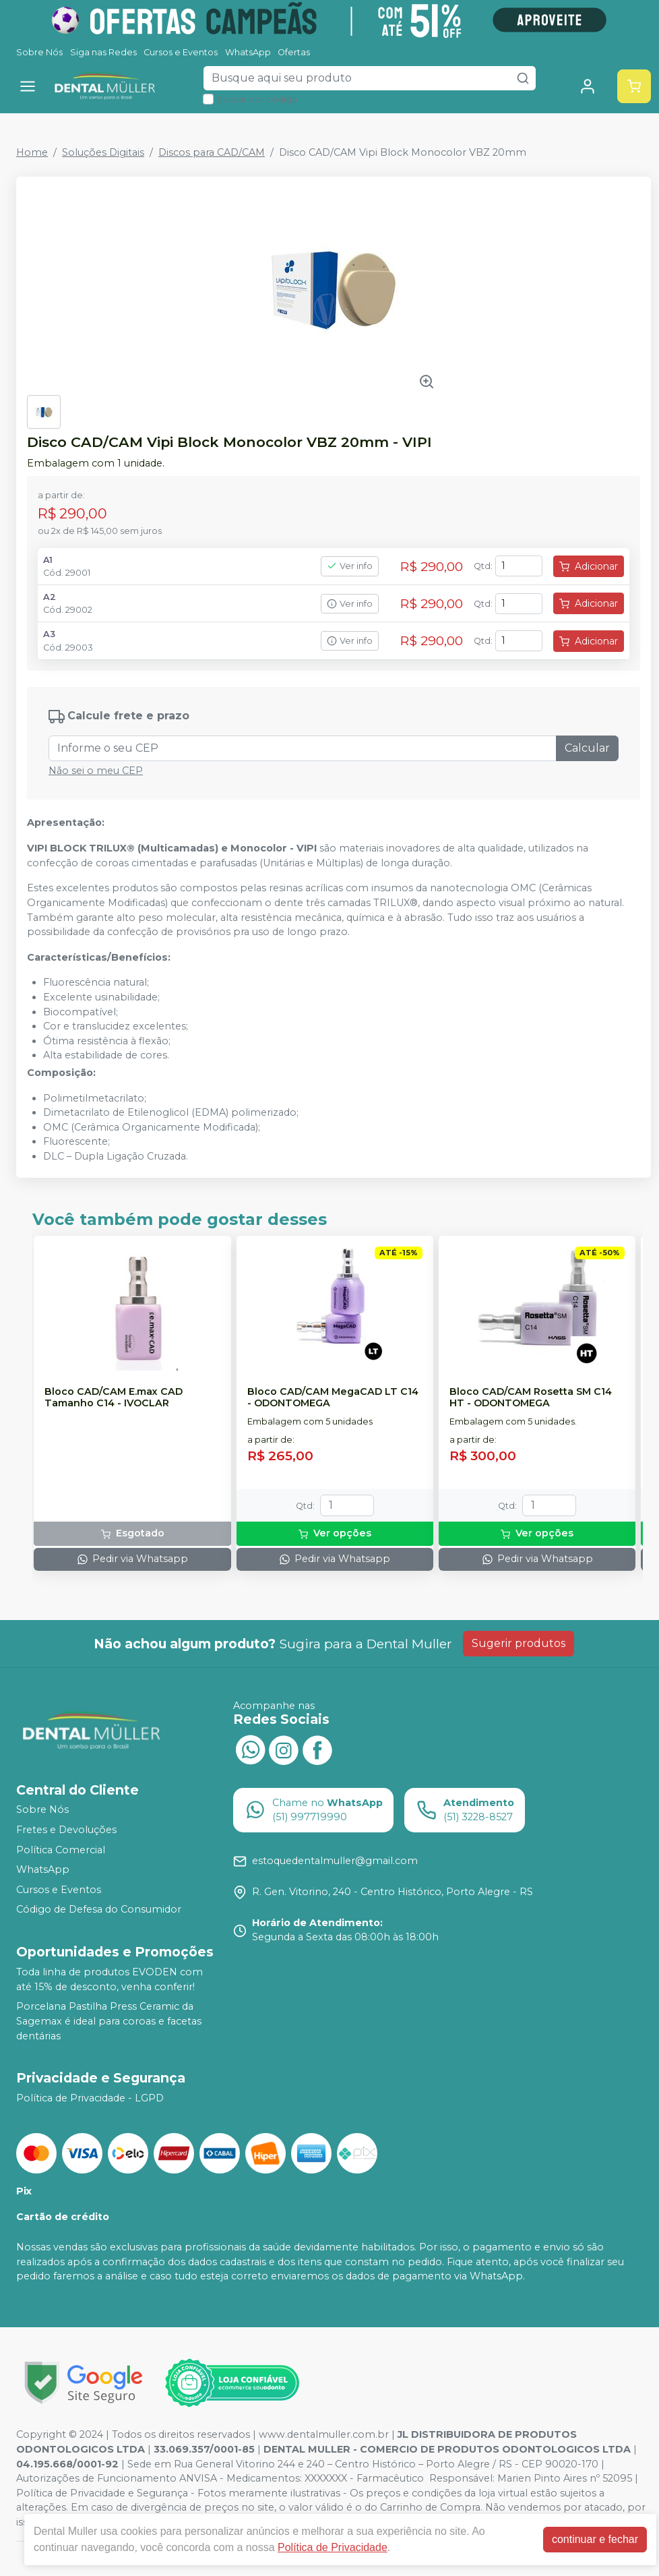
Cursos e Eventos (181, 52)
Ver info (350, 566)
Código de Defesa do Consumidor (98, 1910)
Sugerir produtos (518, 1643)
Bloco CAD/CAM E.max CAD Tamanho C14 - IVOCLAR (113, 1397)
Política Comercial (60, 1850)
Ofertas (294, 52)
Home (32, 152)
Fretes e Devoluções (66, 1830)
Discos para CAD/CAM (211, 152)
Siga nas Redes (103, 52)
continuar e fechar (595, 2539)
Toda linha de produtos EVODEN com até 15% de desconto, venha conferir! (109, 1979)
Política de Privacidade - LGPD (90, 2098)
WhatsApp (248, 52)
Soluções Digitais (103, 152)
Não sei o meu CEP (96, 771)
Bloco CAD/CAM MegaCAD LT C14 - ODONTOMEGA (332, 1397)
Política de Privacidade (332, 2547)
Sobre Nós (39, 52)
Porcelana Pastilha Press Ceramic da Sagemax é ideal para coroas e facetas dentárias (108, 2020)
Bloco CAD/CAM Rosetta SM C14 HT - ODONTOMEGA (530, 1397)
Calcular (587, 748)
